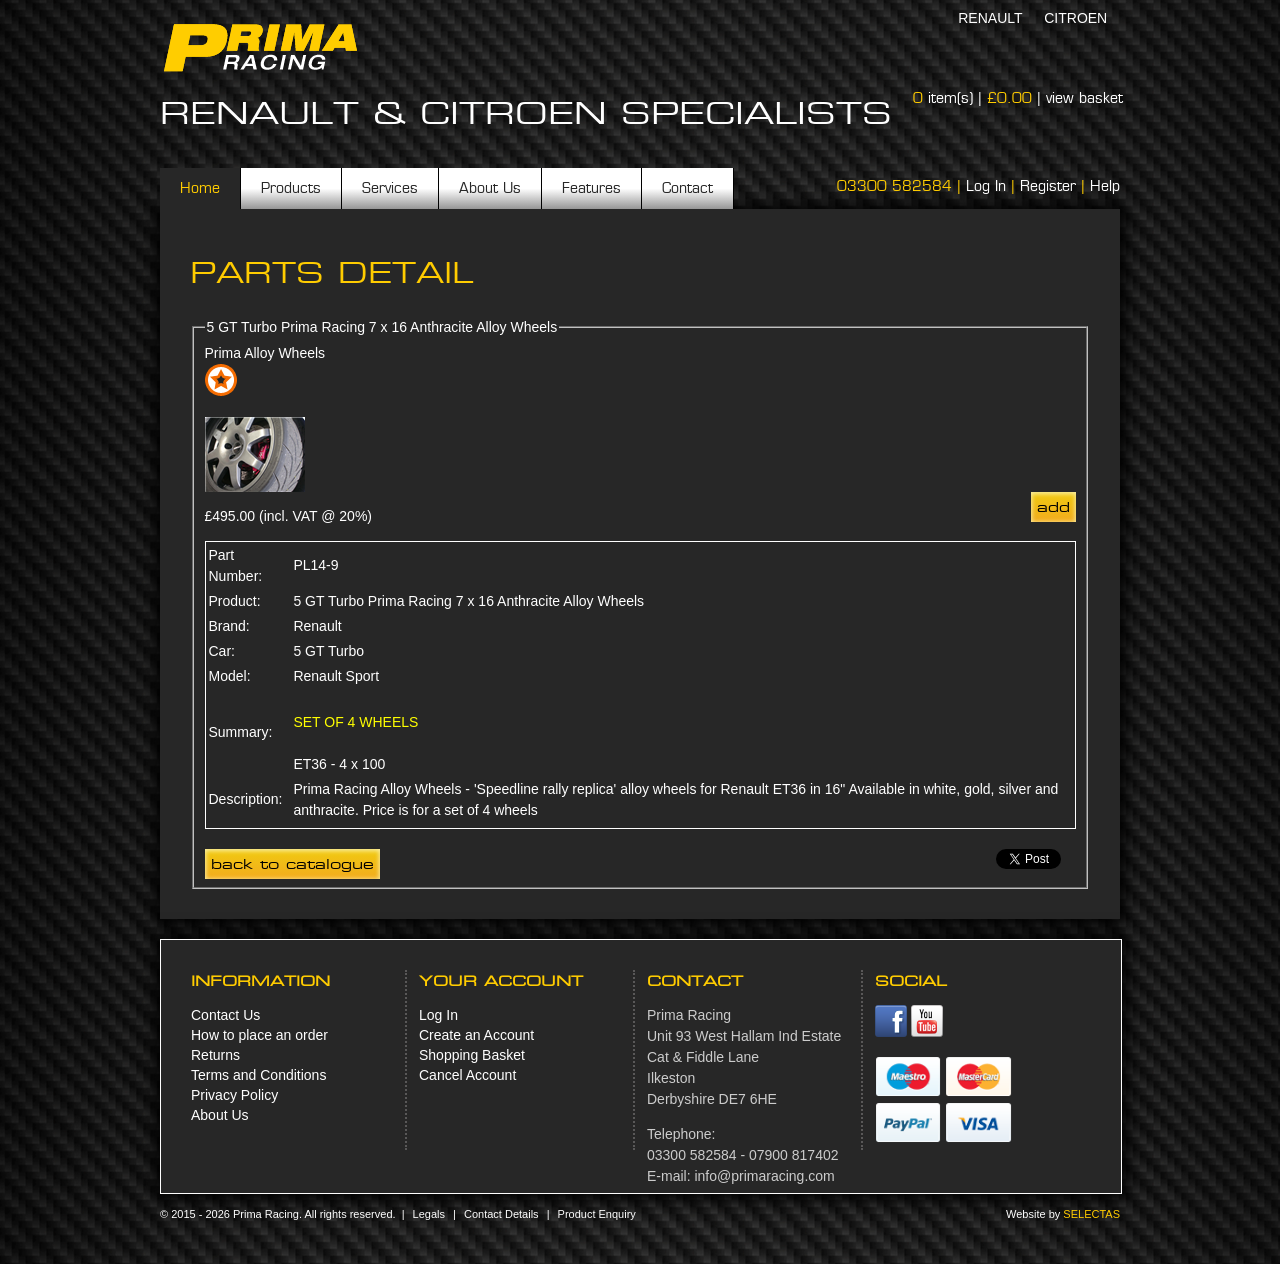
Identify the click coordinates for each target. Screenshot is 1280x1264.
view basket (1084, 98)
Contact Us (225, 1015)
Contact (687, 188)
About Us (490, 188)
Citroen (1075, 18)
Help (1105, 186)
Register (1048, 186)
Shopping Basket (472, 1055)
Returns (215, 1055)
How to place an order (259, 1035)
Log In (986, 186)
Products (291, 188)
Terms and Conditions (258, 1075)
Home (200, 188)
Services (390, 188)
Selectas (1091, 1214)
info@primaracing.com (764, 1176)
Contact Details (501, 1214)
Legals (429, 1214)
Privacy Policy (234, 1095)
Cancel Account (467, 1075)
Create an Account (476, 1035)
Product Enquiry (597, 1214)
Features (591, 188)
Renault (990, 18)
